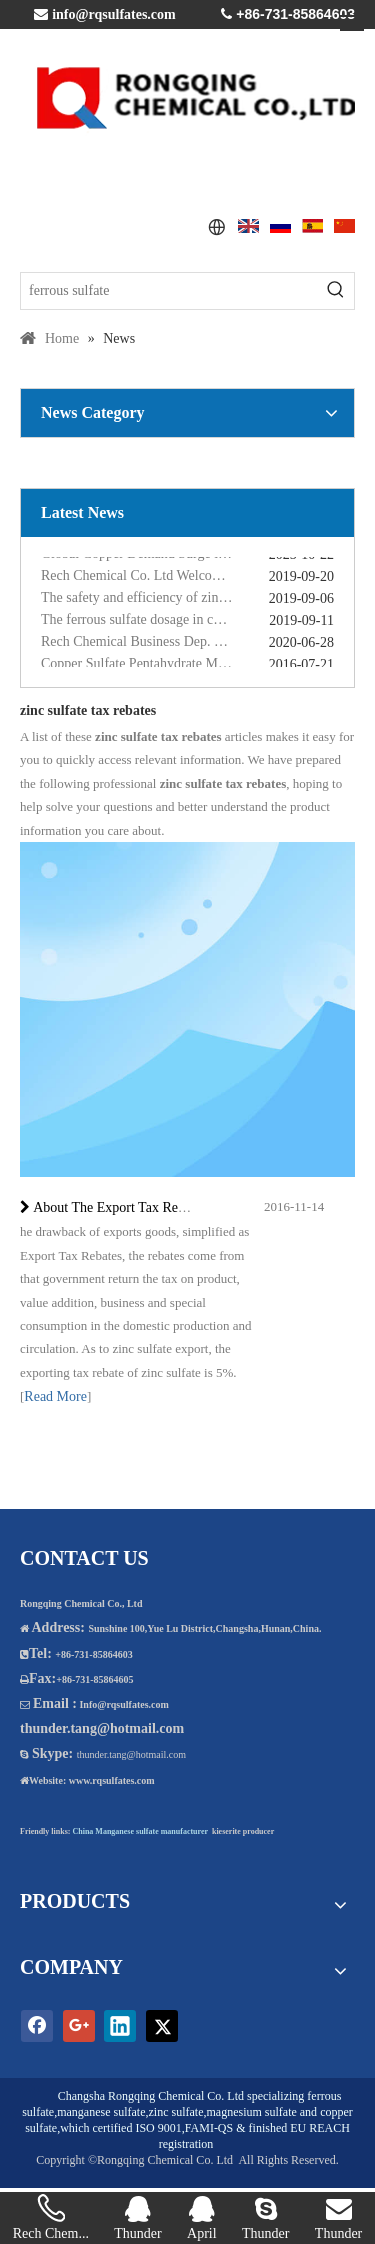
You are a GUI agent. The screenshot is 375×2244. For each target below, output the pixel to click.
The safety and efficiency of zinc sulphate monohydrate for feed (187, 599)
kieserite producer (243, 1831)
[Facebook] (37, 2026)
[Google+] (79, 2026)
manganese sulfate (101, 2112)
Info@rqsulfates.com (123, 1704)
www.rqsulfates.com (112, 1780)
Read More (55, 1396)
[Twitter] (162, 2026)
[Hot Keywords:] (336, 291)
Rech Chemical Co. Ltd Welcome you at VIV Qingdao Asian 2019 (187, 577)
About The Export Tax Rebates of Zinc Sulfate (163, 1207)
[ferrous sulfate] (169, 291)
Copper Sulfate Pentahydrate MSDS (142, 665)
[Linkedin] (120, 2026)
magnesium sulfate (251, 2112)
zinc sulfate (176, 2112)
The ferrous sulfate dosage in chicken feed (159, 621)
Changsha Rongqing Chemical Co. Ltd (151, 2096)
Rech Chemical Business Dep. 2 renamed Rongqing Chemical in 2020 (187, 643)
